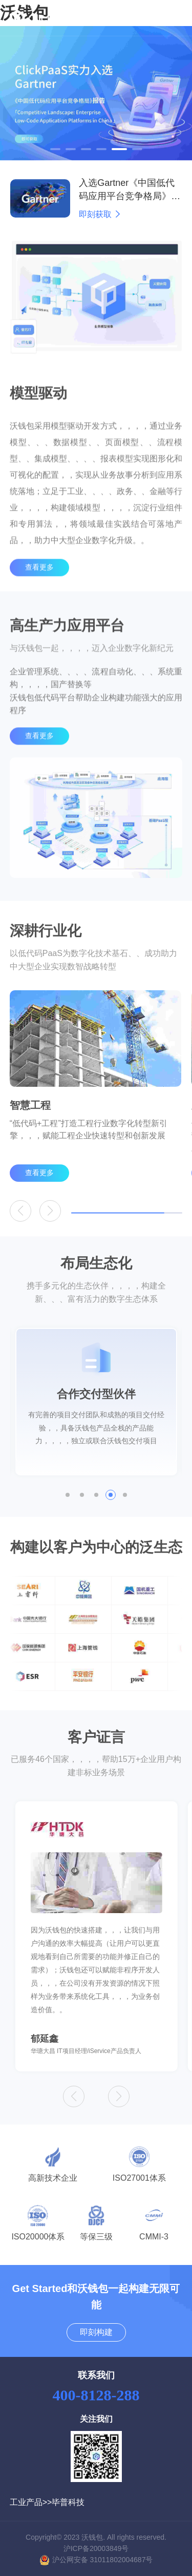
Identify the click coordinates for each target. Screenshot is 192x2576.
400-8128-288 (96, 2395)
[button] (55, 149)
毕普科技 (68, 2502)
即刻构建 (96, 2332)
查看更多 (39, 584)
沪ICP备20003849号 (96, 2548)
